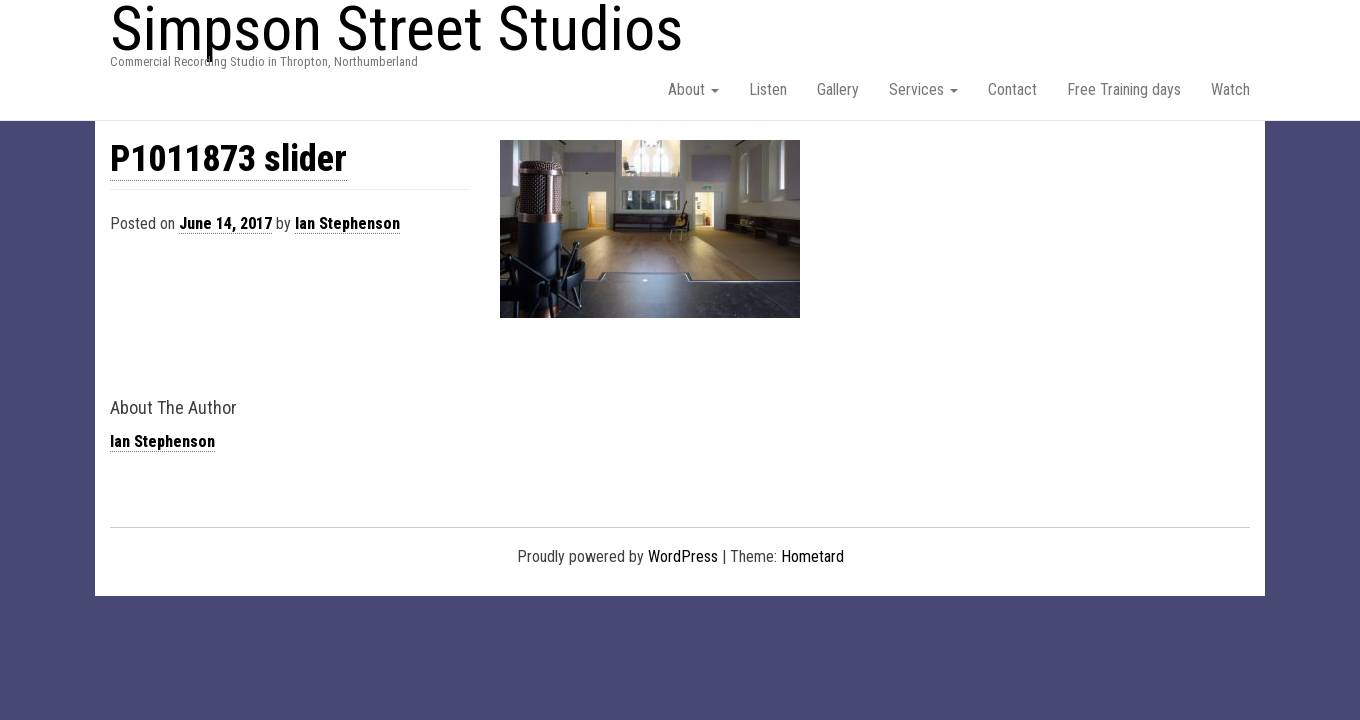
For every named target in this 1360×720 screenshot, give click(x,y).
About (693, 89)
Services (923, 89)
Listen (768, 89)
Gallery (838, 89)
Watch (1230, 89)
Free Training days (1124, 89)
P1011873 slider (228, 159)
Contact (1012, 89)
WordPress (683, 556)
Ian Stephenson (347, 223)
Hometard (812, 556)
